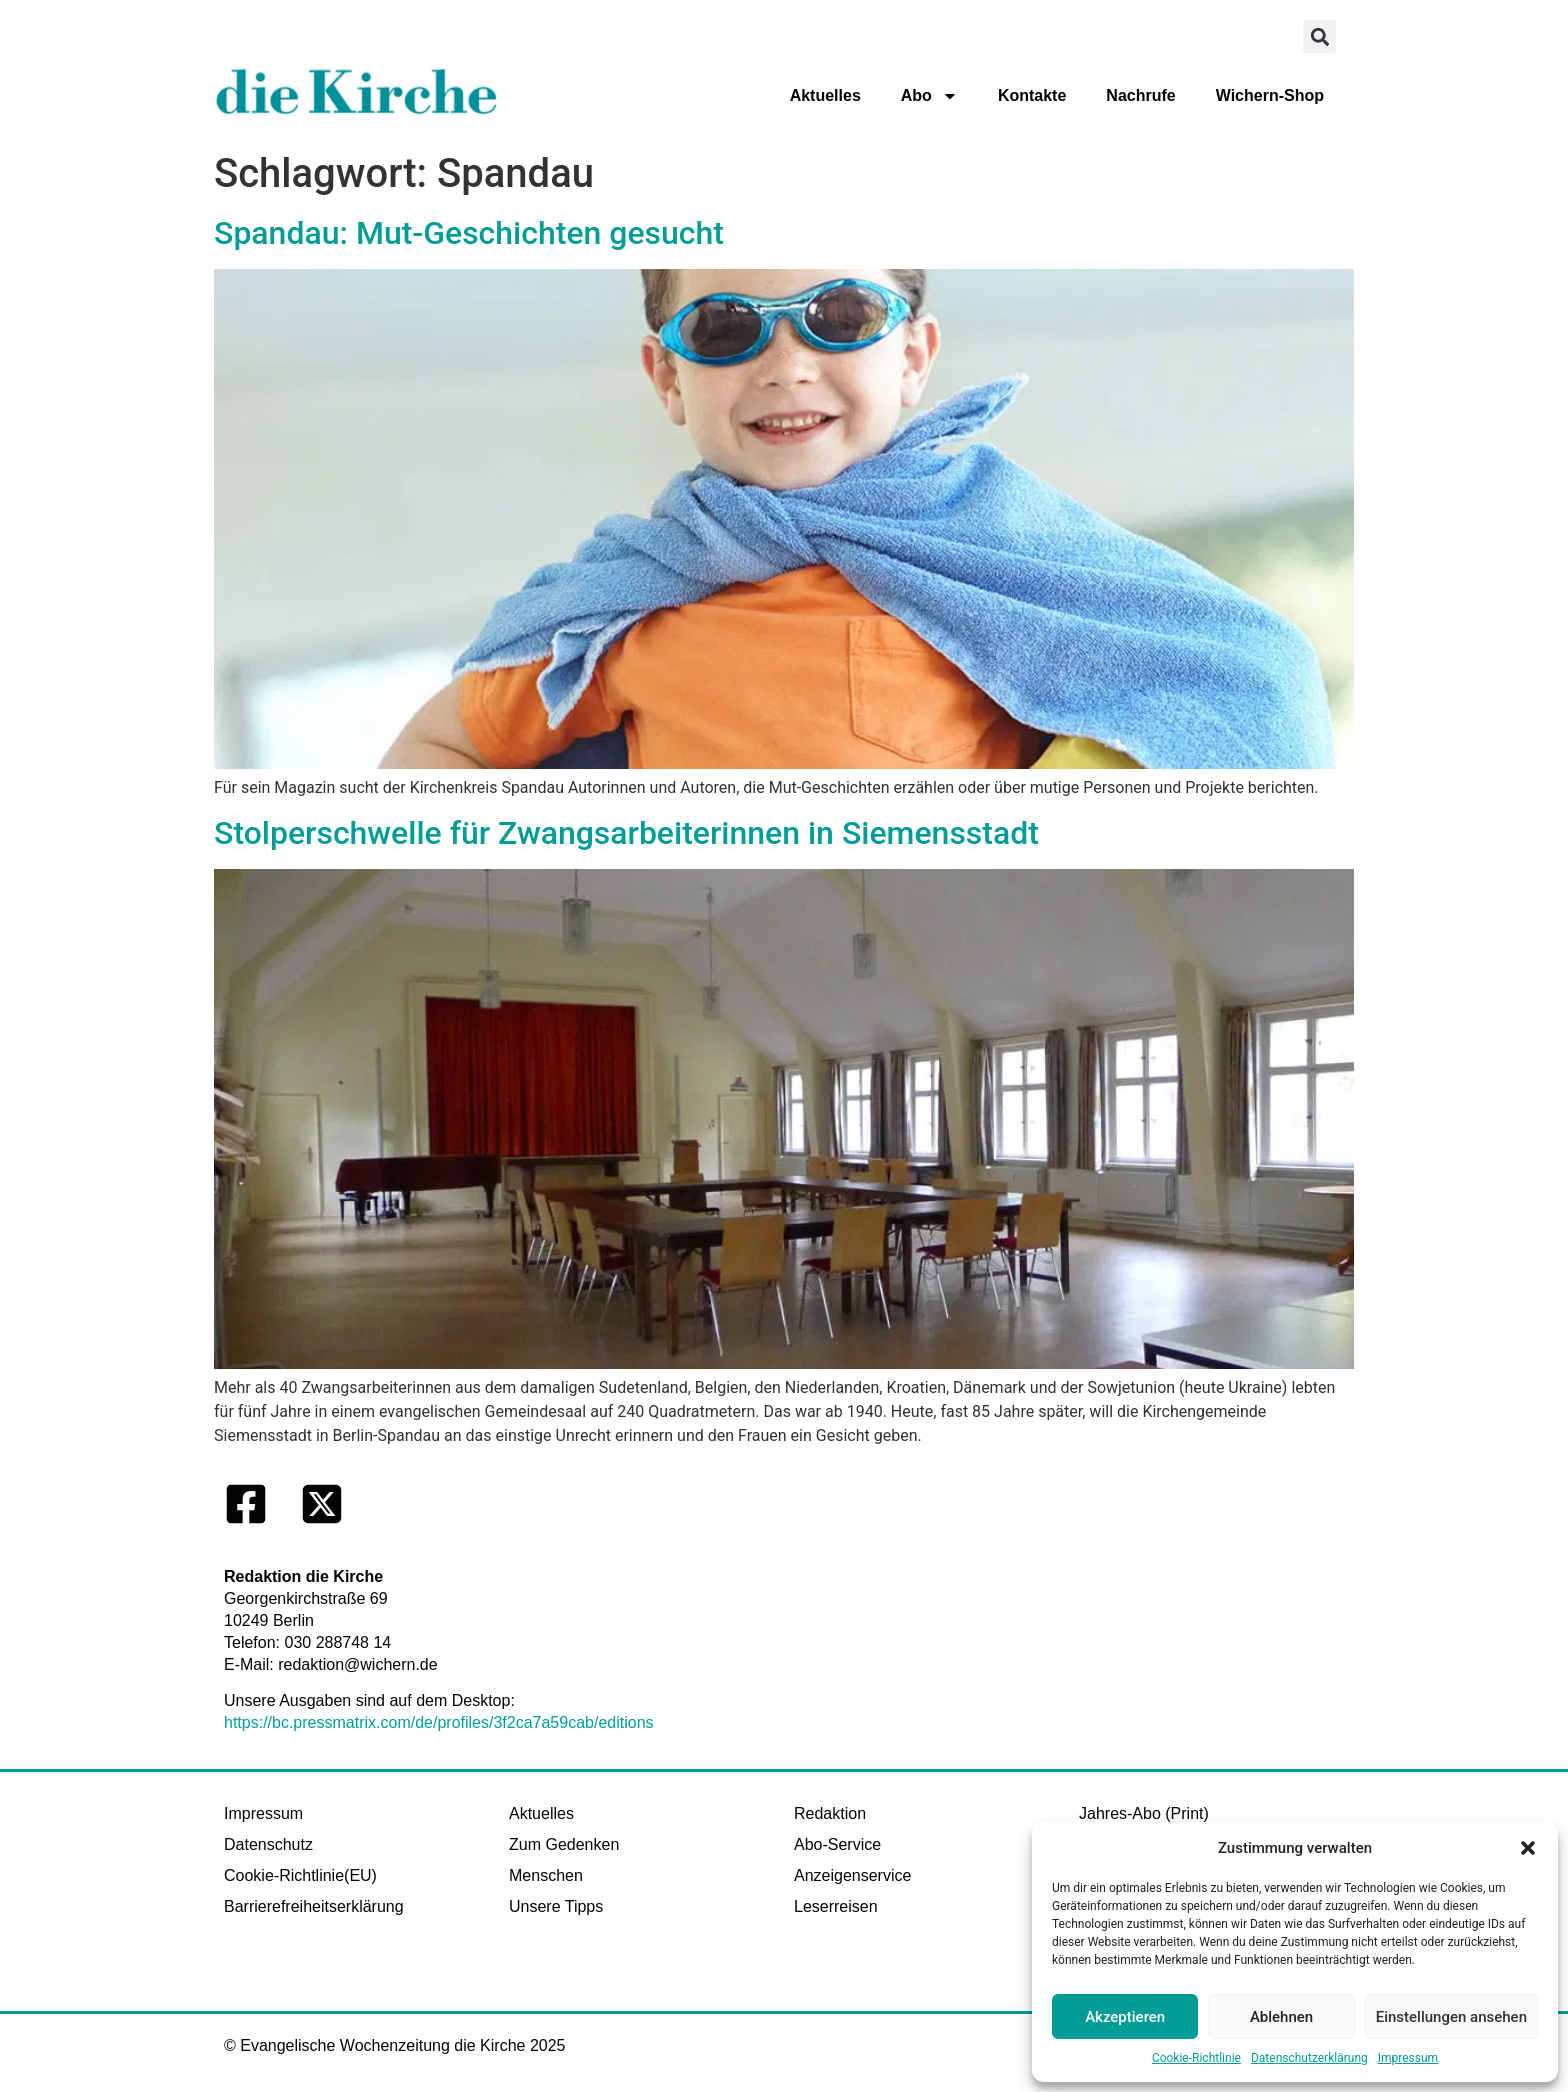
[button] (1528, 1848)
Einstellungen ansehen (1451, 2017)
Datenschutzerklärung (1309, 2058)
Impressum (1408, 2058)
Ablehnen (1281, 2017)
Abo (929, 96)
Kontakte (1032, 95)
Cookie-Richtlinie (1196, 2058)
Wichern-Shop (1270, 95)
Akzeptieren (1125, 2017)
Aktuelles (825, 95)
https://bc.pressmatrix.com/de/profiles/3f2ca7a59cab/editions (439, 1722)
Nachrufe (1140, 95)
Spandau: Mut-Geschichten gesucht (469, 233)
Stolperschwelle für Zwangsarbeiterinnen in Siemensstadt (626, 833)
